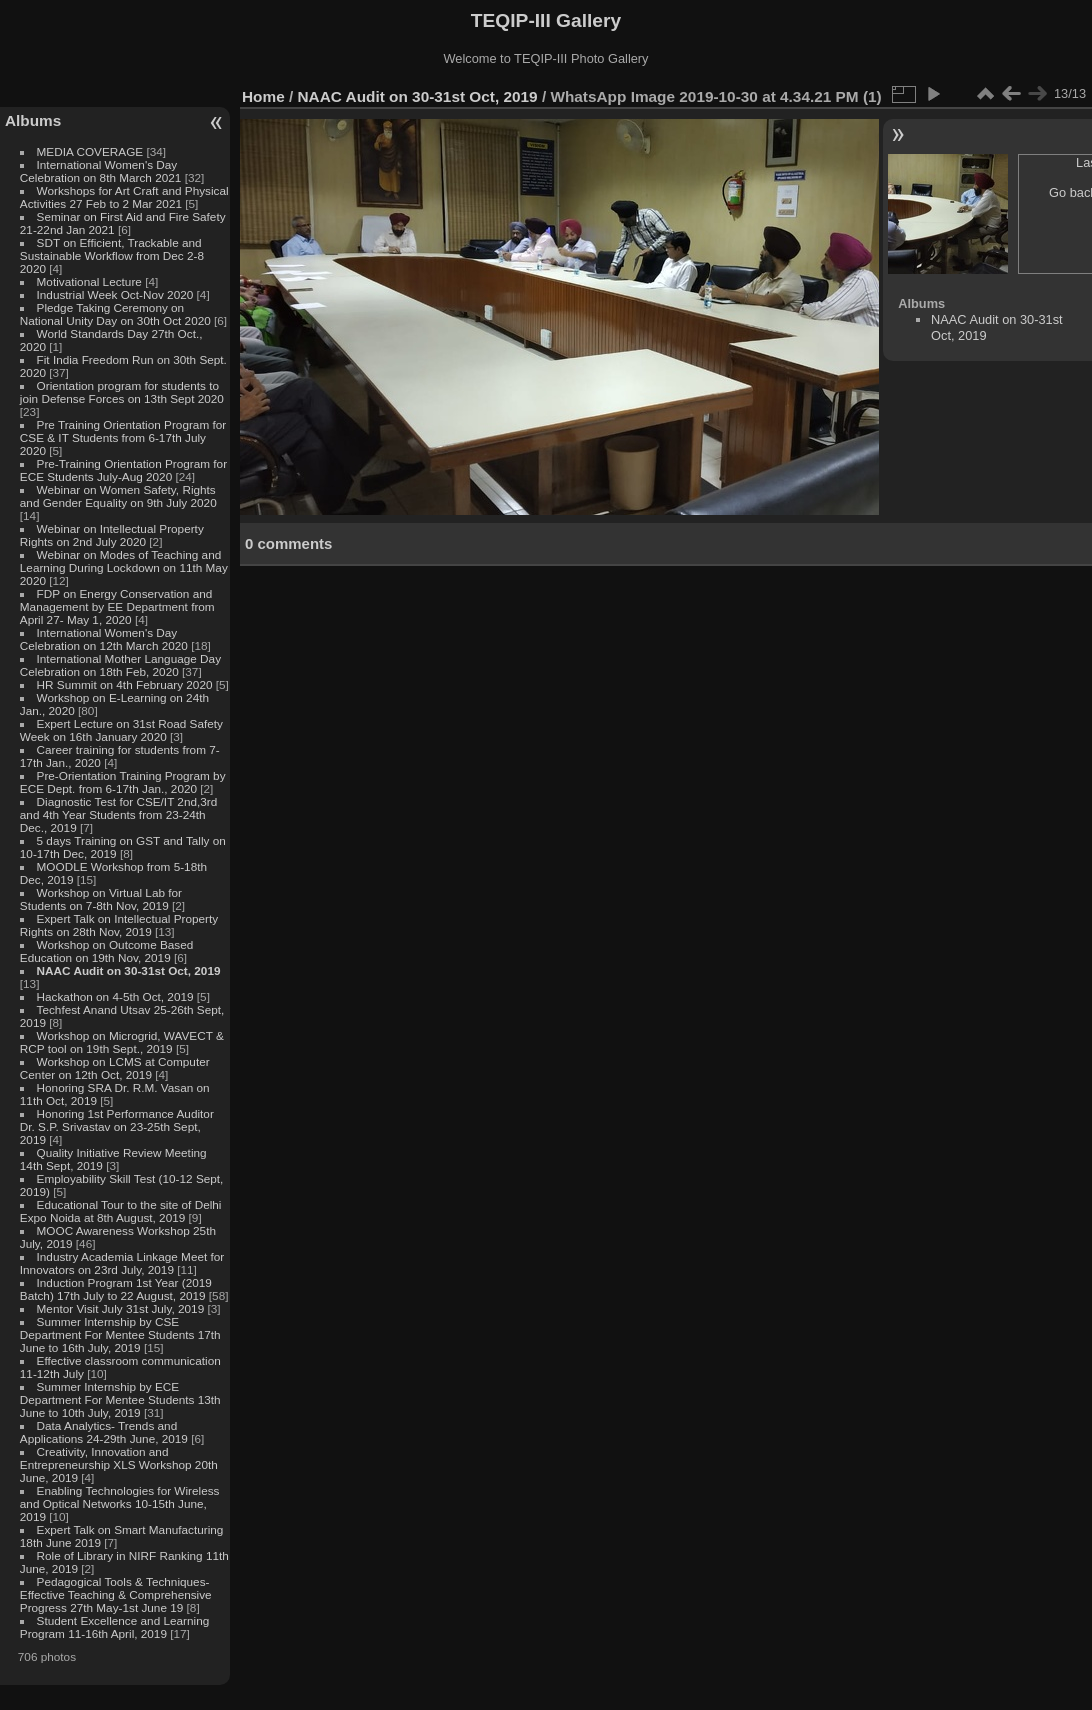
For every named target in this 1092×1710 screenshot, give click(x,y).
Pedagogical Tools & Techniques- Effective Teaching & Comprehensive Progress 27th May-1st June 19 (116, 1594)
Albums (33, 120)
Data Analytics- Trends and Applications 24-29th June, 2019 (104, 1432)
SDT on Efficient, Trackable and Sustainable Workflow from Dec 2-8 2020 (112, 255)
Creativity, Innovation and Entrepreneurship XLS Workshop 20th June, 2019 (119, 1464)
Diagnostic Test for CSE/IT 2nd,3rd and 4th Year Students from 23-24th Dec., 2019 (118, 814)
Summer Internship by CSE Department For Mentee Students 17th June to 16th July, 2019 (120, 1334)
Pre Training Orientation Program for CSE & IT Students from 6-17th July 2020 (123, 437)
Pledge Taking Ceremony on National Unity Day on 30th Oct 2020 (115, 314)
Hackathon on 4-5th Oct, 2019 (115, 996)
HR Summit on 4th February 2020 (125, 684)
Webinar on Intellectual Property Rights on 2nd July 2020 (112, 535)
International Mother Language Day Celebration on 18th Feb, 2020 (120, 665)
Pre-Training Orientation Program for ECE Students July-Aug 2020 (123, 470)
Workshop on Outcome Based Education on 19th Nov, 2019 (107, 951)
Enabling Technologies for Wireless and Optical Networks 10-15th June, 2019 (120, 1503)
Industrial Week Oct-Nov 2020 (115, 294)
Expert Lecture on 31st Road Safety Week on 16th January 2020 (121, 730)
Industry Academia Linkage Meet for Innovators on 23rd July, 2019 (122, 1263)
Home (263, 96)
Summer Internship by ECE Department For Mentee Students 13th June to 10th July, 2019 (120, 1399)
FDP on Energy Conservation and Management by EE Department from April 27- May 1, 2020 (117, 606)
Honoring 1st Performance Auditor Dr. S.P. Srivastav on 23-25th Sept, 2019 (117, 1126)
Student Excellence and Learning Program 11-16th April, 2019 (114, 1627)
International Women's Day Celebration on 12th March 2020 (104, 639)
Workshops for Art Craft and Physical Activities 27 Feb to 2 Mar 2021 (124, 197)
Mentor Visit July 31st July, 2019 (122, 1308)
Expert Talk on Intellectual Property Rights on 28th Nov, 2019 (119, 925)
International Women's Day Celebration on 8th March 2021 (101, 171)
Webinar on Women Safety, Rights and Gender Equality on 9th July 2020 (118, 496)
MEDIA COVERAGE (90, 151)
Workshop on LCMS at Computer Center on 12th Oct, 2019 (115, 1068)
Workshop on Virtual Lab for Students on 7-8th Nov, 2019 (101, 899)
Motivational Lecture (89, 281)
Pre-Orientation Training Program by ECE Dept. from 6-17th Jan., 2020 (123, 782)
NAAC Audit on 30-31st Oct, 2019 (129, 970)
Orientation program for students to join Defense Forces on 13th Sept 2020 (122, 392)
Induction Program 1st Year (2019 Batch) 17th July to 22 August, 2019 (116, 1289)
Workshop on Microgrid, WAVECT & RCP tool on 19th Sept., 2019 (122, 1042)
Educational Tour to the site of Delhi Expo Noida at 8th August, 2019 (121, 1211)
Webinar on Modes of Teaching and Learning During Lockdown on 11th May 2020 (124, 567)
